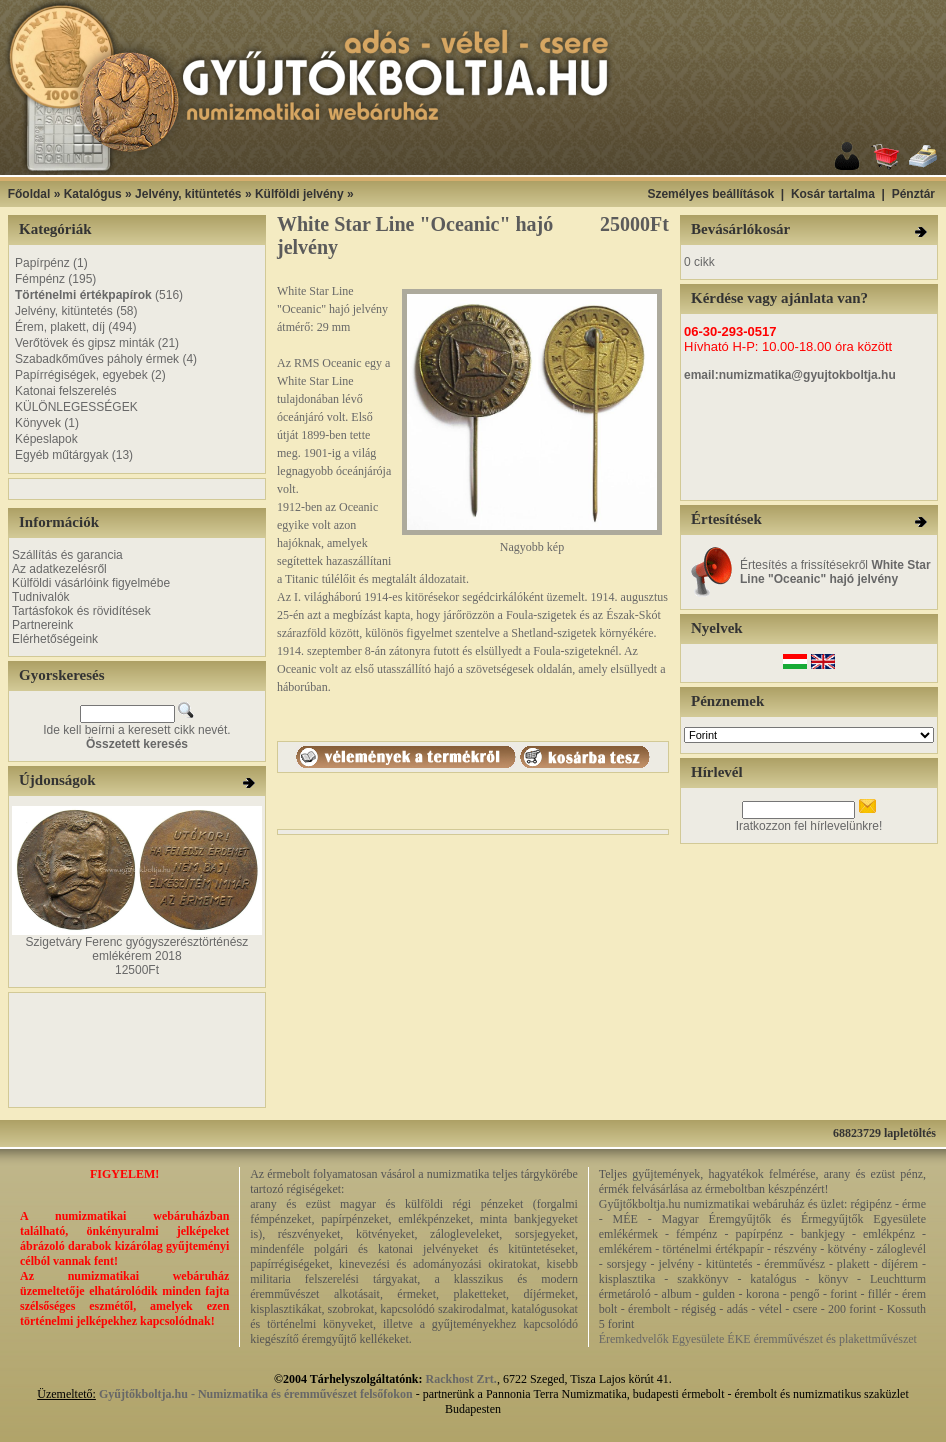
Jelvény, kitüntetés (188, 194)
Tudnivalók (41, 597)
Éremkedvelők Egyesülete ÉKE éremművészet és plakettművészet (758, 1339)
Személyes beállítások (710, 194)
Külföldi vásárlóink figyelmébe (91, 583)
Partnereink (42, 625)
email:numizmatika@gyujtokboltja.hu (790, 375)
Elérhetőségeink (55, 639)
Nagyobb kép (532, 541)
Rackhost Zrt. (461, 1379)
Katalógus (93, 194)
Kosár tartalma (833, 194)
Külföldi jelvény (299, 194)
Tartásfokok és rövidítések (81, 611)
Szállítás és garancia (67, 555)
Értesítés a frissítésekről (835, 572)
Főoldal (29, 194)
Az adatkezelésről (59, 569)
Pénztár (913, 194)
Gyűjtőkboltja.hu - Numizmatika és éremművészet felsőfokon (256, 1394)
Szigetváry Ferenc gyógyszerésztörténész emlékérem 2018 (137, 949)
